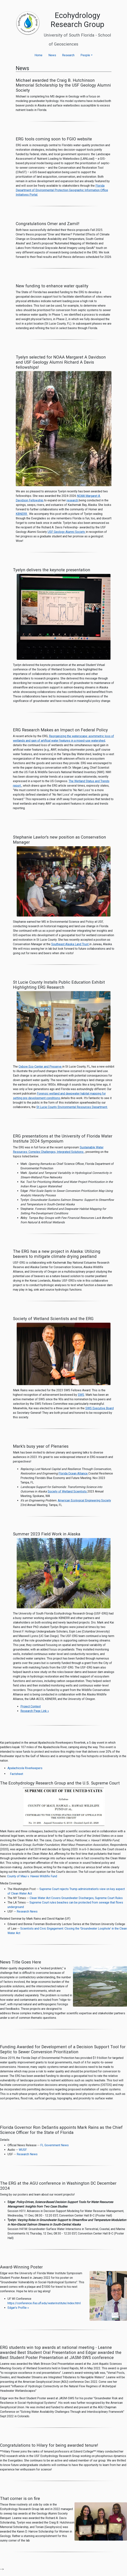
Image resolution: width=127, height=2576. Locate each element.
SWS (81, 1395)
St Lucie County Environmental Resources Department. (72, 1107)
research (73, 500)
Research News (27, 1911)
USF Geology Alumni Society (67, 532)
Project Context (30, 1706)
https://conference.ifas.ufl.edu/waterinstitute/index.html (44, 2303)
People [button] (85, 55)
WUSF (23, 2149)
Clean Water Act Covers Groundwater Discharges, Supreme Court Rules (76, 1898)
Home (38, 55)
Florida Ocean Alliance (73, 1473)
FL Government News (54, 2145)
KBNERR (22, 514)
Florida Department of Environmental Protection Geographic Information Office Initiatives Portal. (62, 190)
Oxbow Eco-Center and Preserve (40, 1066)
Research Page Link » (34, 1711)
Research (68, 55)
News (52, 55)
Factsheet (16, 1774)
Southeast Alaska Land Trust (70, 944)
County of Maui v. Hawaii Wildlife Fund (32, 1876)
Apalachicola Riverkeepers (25, 1768)
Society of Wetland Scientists (67, 1491)
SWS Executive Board (99, 1408)
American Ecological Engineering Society (84, 1500)
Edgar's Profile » (18, 2307)
